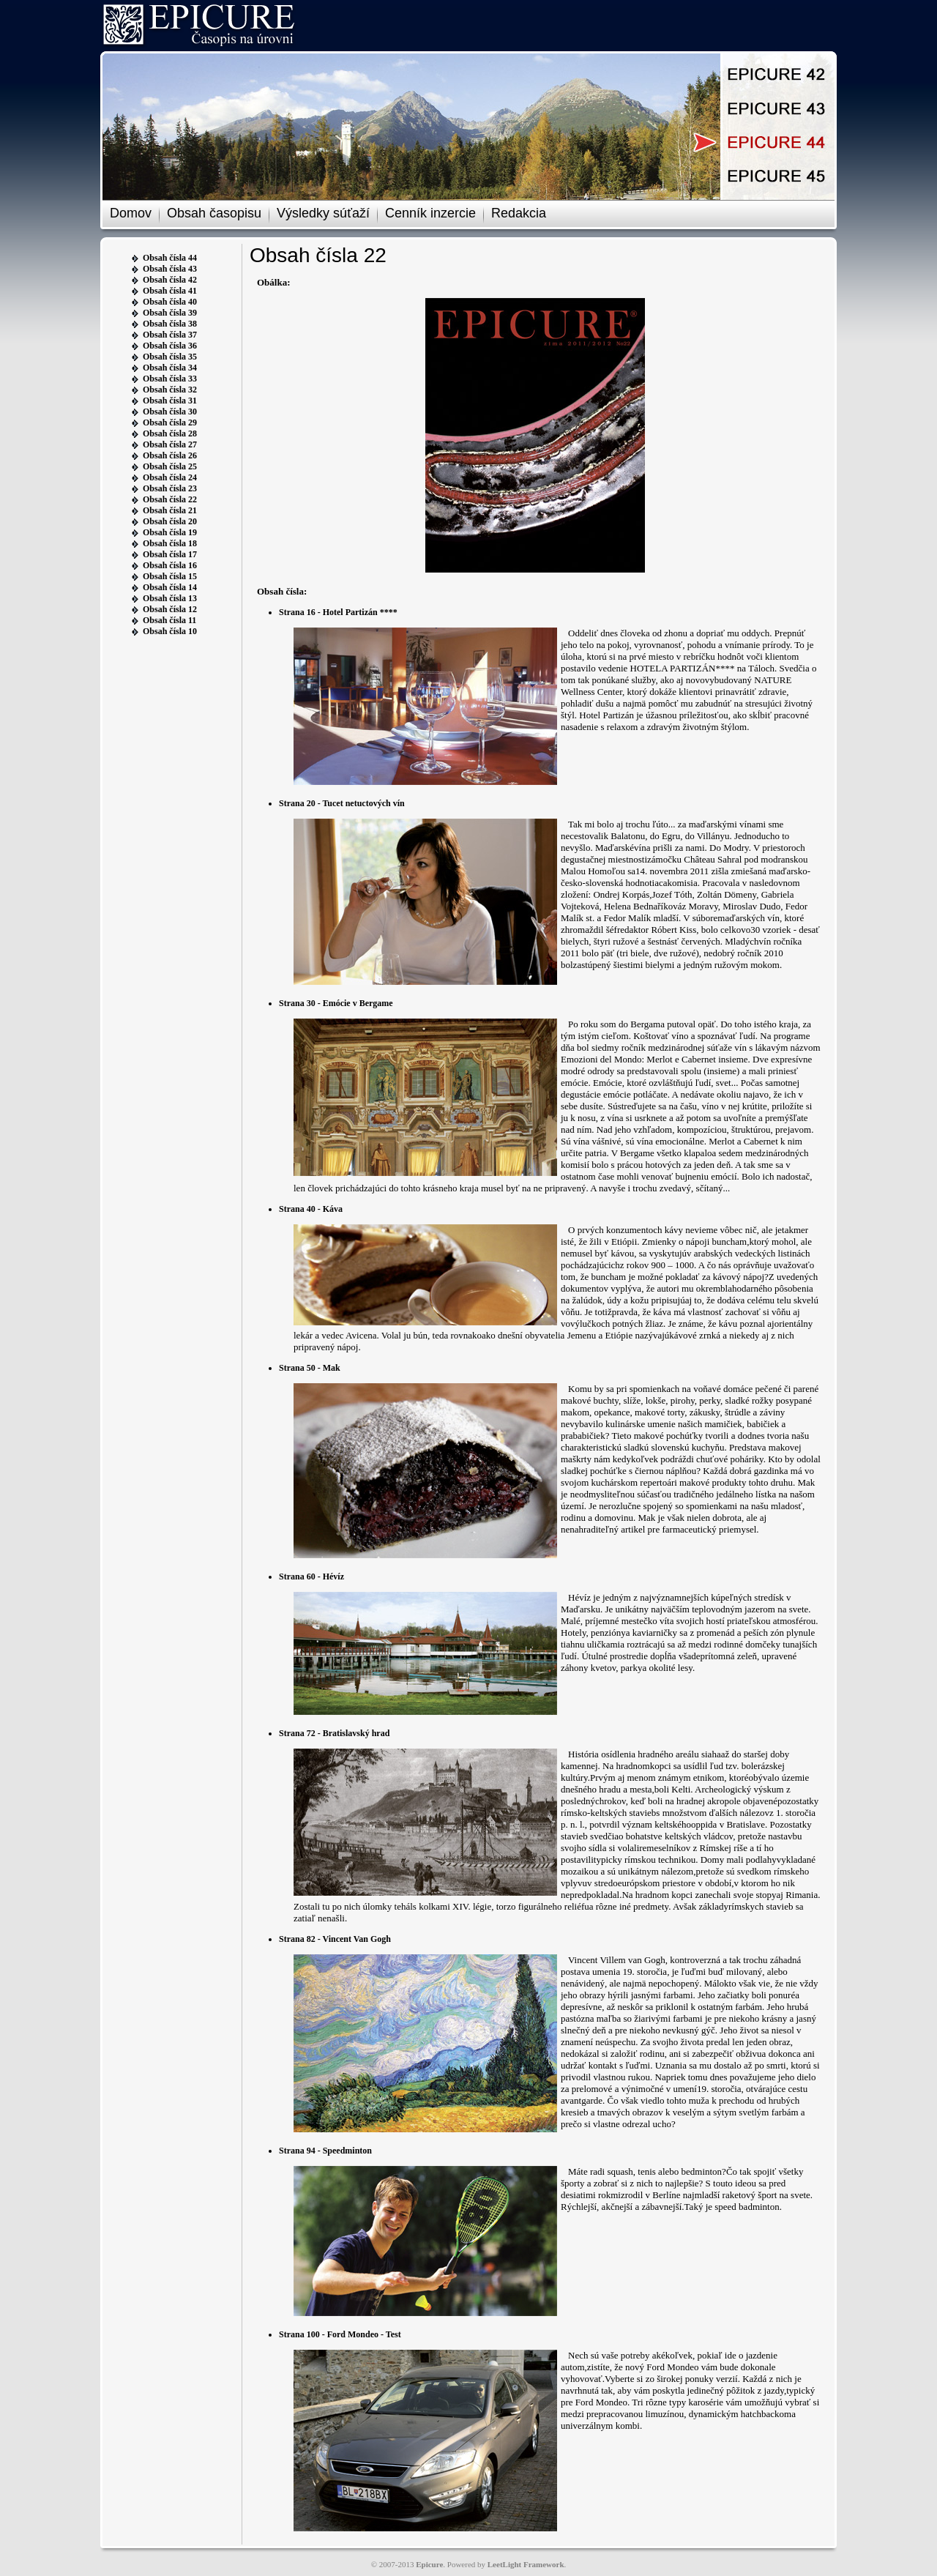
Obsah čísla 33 (170, 378)
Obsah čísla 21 (170, 510)
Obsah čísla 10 (170, 631)
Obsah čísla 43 (170, 269)
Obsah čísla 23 (170, 488)
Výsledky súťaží (323, 213)
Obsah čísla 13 (170, 598)
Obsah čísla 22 (170, 499)
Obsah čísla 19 (170, 532)
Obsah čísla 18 (170, 543)
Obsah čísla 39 (170, 313)
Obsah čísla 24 (170, 477)
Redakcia (518, 213)
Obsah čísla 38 (170, 324)
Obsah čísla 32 (170, 389)
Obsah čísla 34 (170, 367)
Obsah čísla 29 (170, 422)
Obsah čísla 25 (170, 466)
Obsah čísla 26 (170, 455)
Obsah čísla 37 (170, 335)
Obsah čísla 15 (170, 576)
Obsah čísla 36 (170, 345)
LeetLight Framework (526, 2564)
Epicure (429, 2564)
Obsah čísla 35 (170, 356)
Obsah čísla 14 (170, 587)
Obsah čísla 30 (170, 411)
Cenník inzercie (430, 213)
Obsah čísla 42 (170, 280)
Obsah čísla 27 (170, 444)
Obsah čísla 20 (170, 521)
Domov (131, 213)
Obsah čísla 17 (170, 554)
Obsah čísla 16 (170, 565)
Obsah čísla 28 (170, 433)
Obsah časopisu (214, 213)
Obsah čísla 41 (170, 291)
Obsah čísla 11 (169, 620)
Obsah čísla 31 (170, 400)
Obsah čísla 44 (170, 258)
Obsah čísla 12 (170, 609)
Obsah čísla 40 (170, 302)
